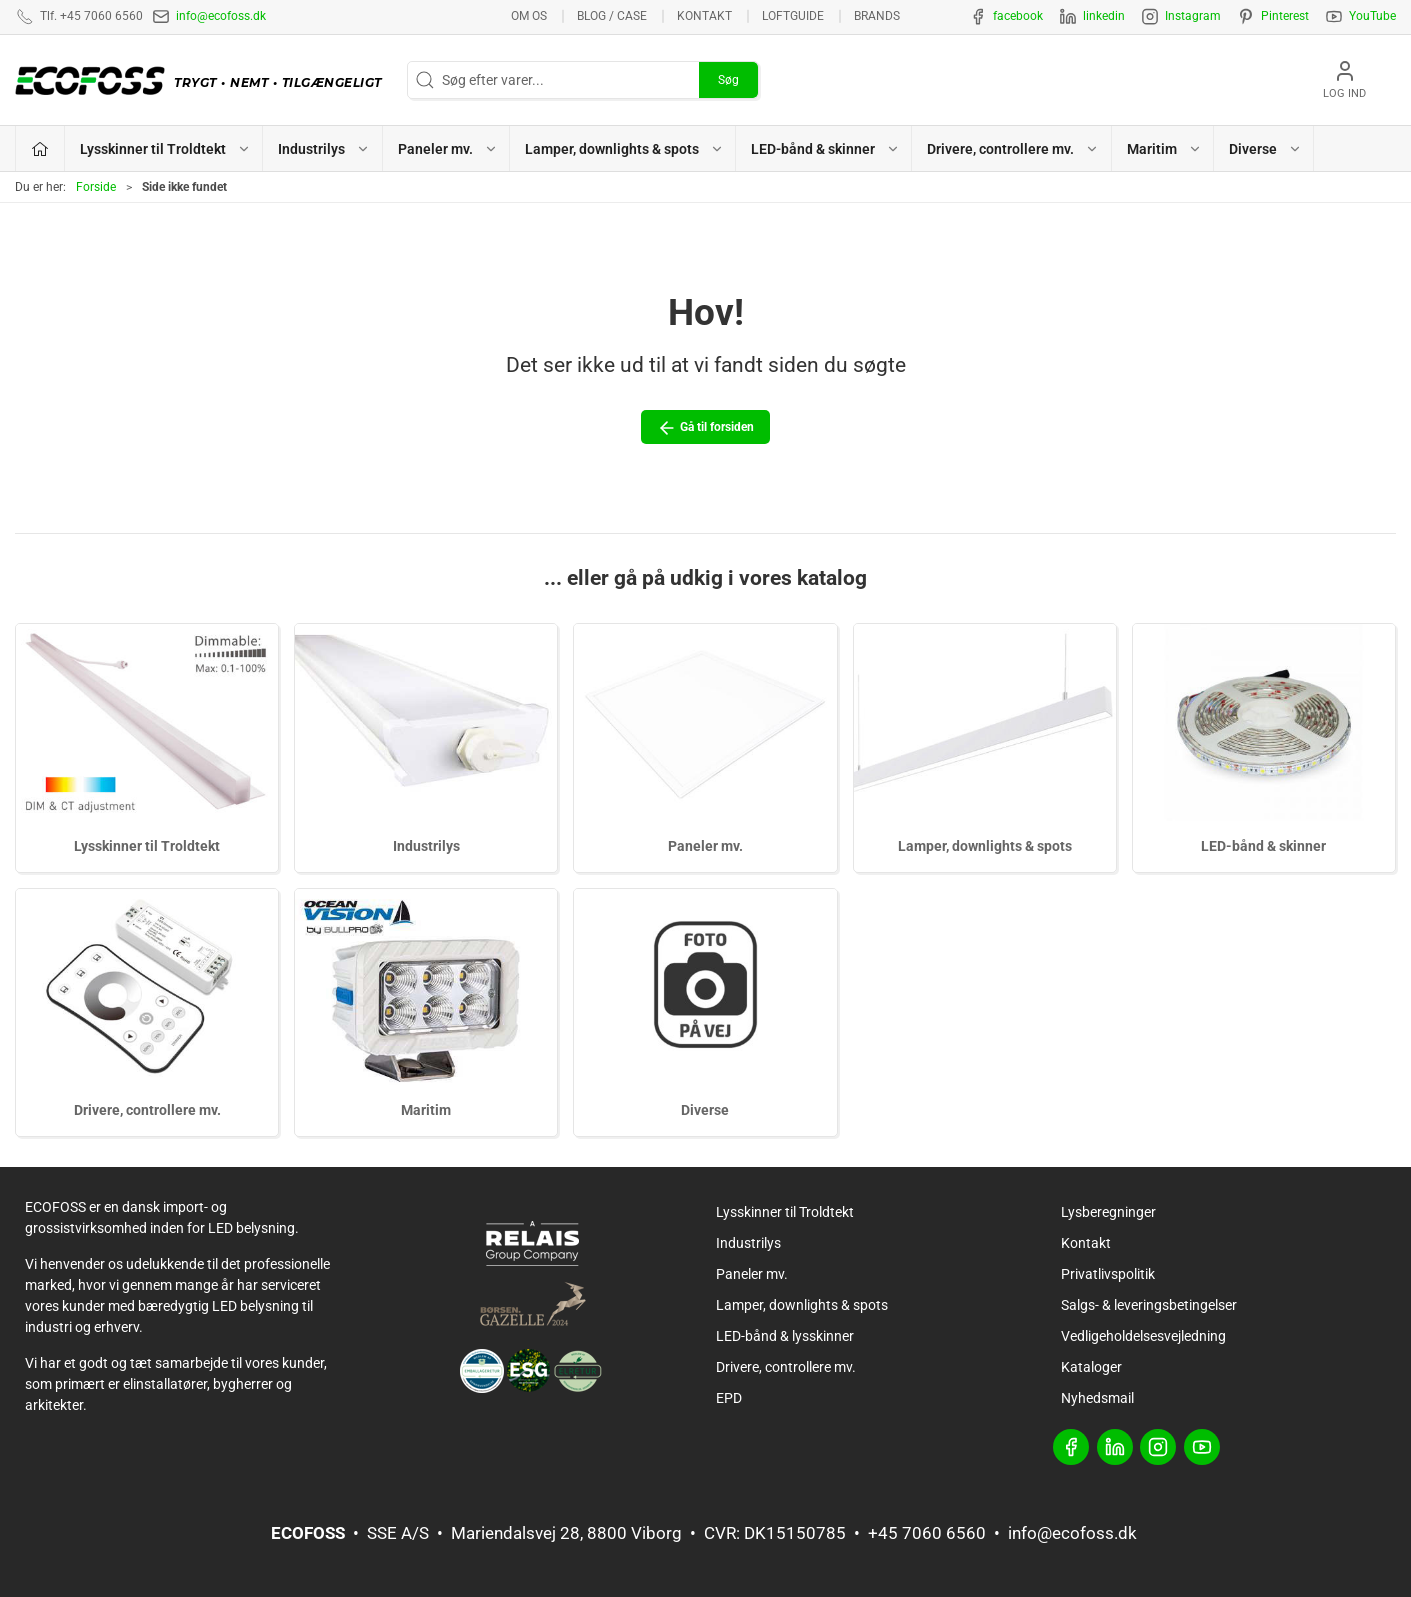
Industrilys (426, 846)
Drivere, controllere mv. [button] (1013, 149)
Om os (529, 16)
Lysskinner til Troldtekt (147, 846)
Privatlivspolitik (1108, 1274)
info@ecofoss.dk (221, 16)
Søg (728, 80)
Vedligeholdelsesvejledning (1143, 1336)
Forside (96, 187)
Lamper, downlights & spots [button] (624, 149)
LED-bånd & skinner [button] (825, 149)
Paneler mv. (705, 846)
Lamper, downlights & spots (985, 846)
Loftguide (793, 16)
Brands (877, 16)
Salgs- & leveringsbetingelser (1149, 1305)
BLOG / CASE (612, 16)
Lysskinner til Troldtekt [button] (165, 149)
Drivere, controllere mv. (147, 1110)
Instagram (1193, 16)
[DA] (203, 80)
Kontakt (704, 16)
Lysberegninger (1108, 1212)
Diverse (705, 1110)
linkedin (1104, 16)
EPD (729, 1398)
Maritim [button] (1164, 149)
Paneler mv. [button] (448, 149)
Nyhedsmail (1097, 1398)
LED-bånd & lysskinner (785, 1336)
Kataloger (1091, 1367)
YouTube (1372, 16)
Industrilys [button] (324, 149)
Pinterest (1285, 16)
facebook (1018, 16)
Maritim (426, 1110)
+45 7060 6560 (927, 1533)
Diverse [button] (1265, 149)
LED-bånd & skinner (1263, 846)
